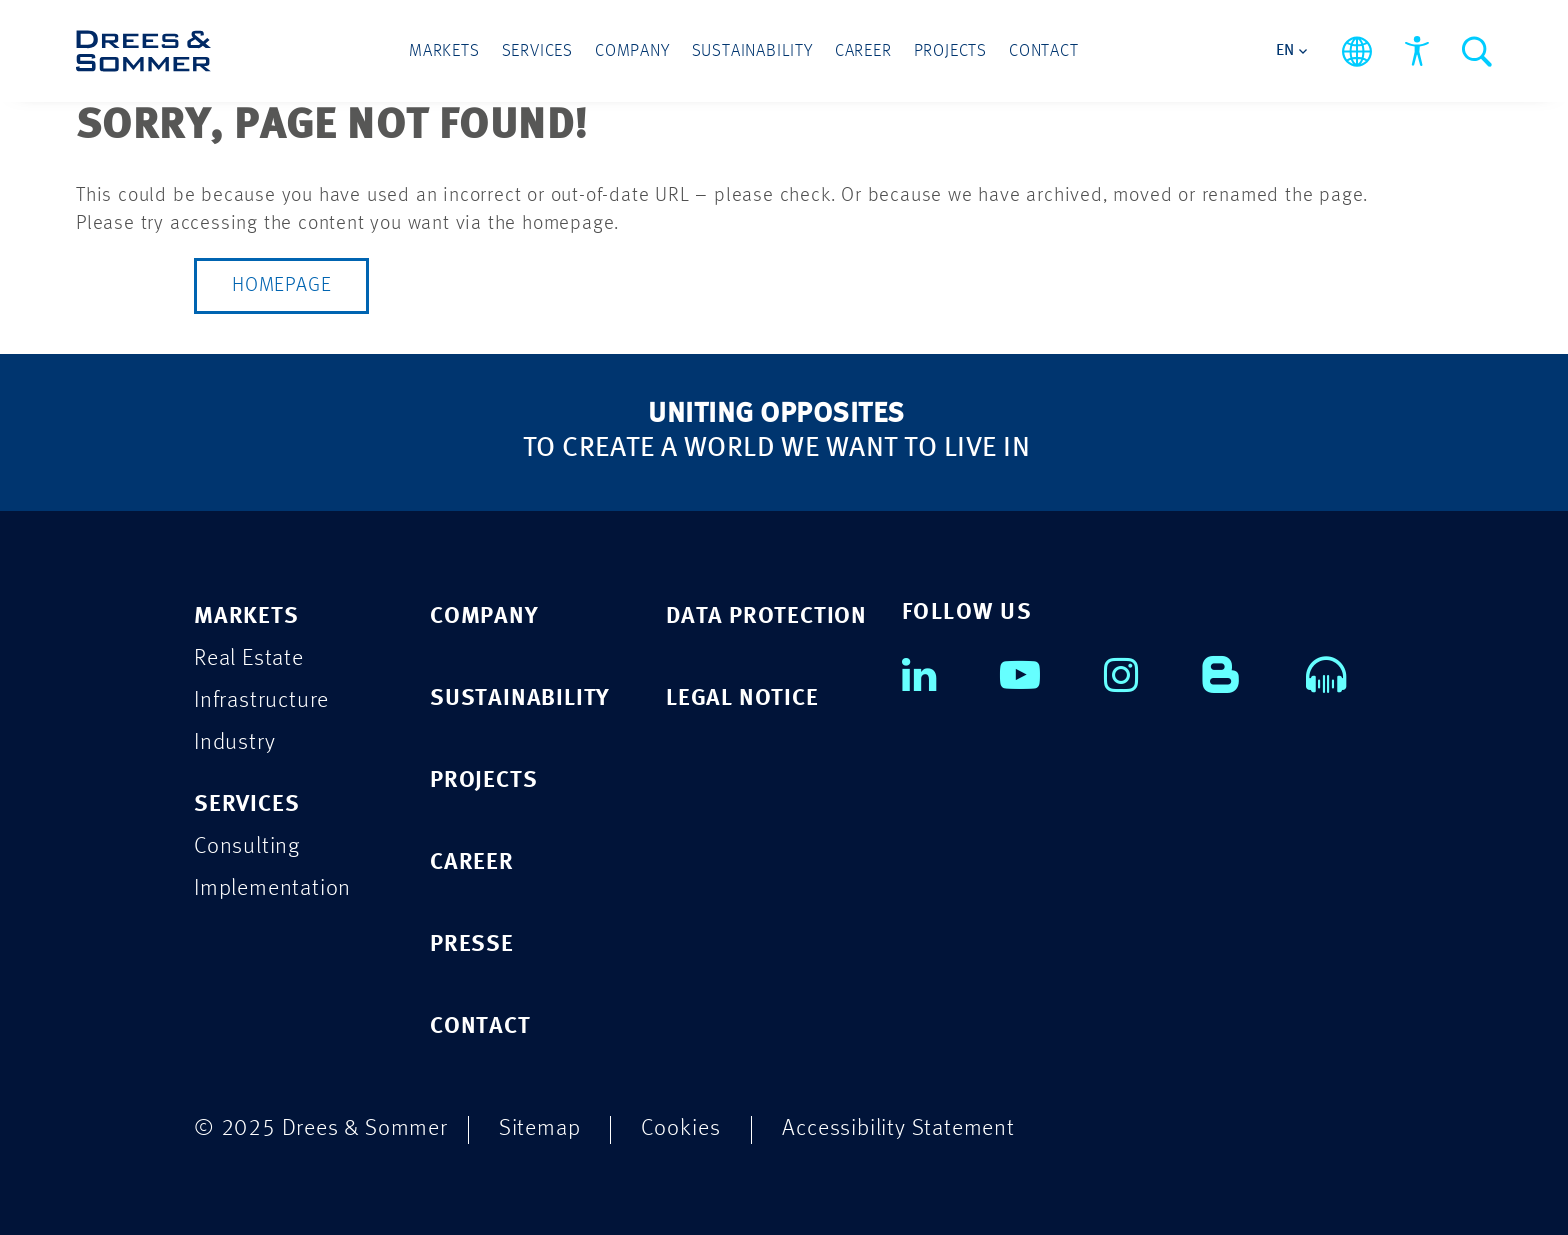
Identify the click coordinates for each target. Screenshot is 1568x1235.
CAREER (472, 862)
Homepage (281, 286)
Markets (444, 51)
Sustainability (752, 51)
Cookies (681, 1128)
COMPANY (484, 616)
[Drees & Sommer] (143, 51)
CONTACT (480, 1026)
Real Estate (249, 658)
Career (863, 51)
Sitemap (540, 1128)
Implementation (272, 888)
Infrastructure (261, 700)
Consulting (247, 846)
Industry (234, 742)
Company (632, 51)
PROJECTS (483, 780)
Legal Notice (742, 698)
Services (537, 51)
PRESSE (472, 944)
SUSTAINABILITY (520, 698)
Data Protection (766, 616)
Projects (950, 51)
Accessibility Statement (898, 1128)
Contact (1044, 51)
